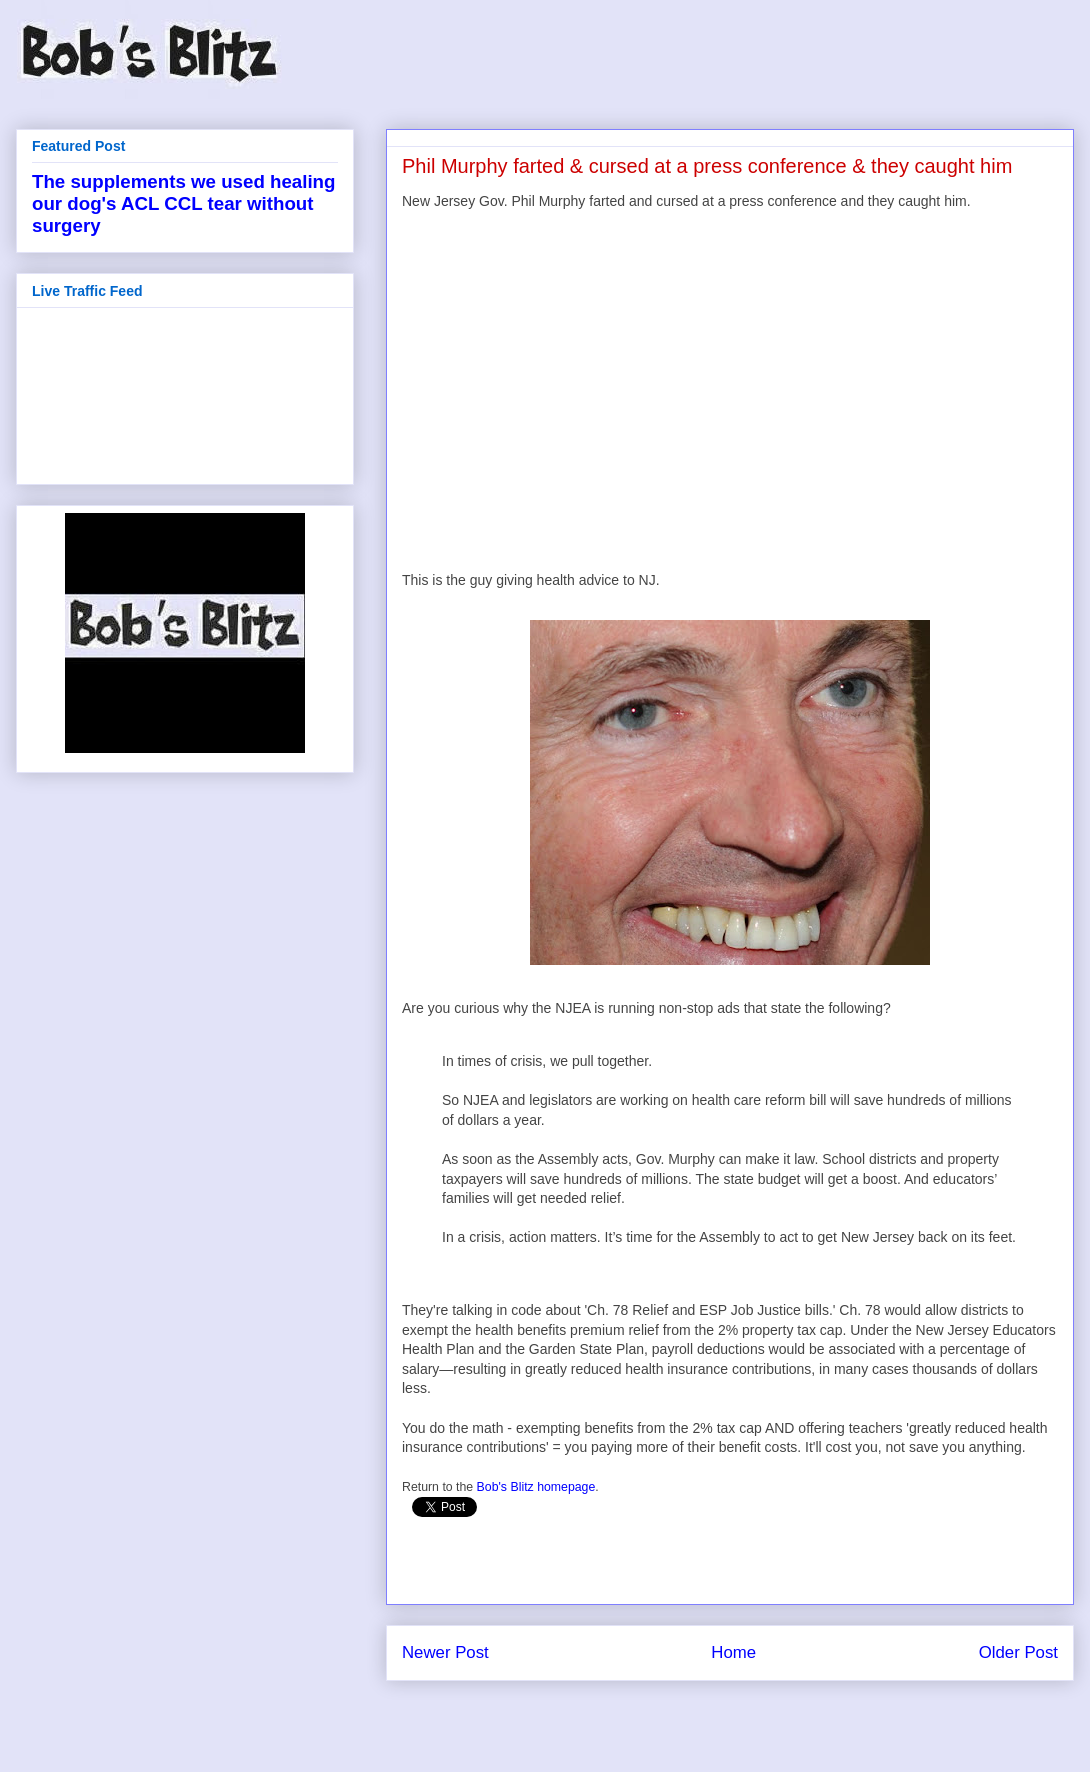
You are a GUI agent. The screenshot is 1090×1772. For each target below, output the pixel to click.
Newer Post (445, 1652)
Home (733, 1652)
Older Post (1018, 1652)
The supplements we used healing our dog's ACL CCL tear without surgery (183, 203)
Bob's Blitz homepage (536, 1487)
